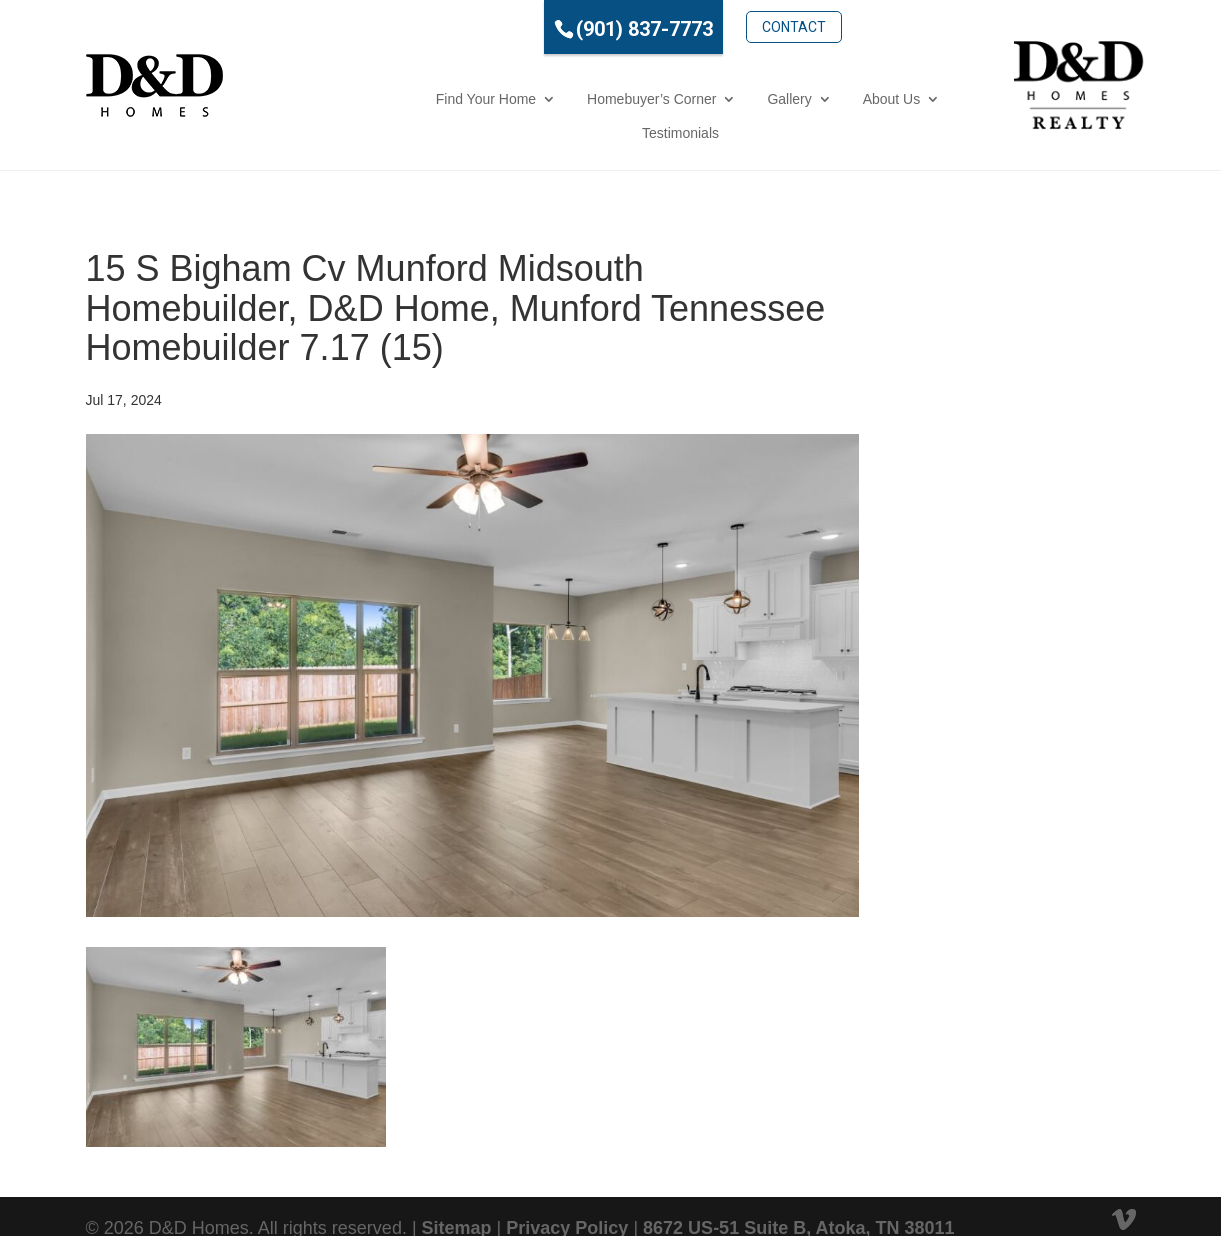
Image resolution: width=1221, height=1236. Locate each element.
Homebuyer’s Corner (514, 99)
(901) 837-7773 (568, 29)
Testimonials (872, 99)
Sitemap (457, 1194)
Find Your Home (348, 99)
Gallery (652, 99)
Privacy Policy (567, 1194)
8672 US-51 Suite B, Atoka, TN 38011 (798, 1194)
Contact (718, 27)
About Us (754, 99)
